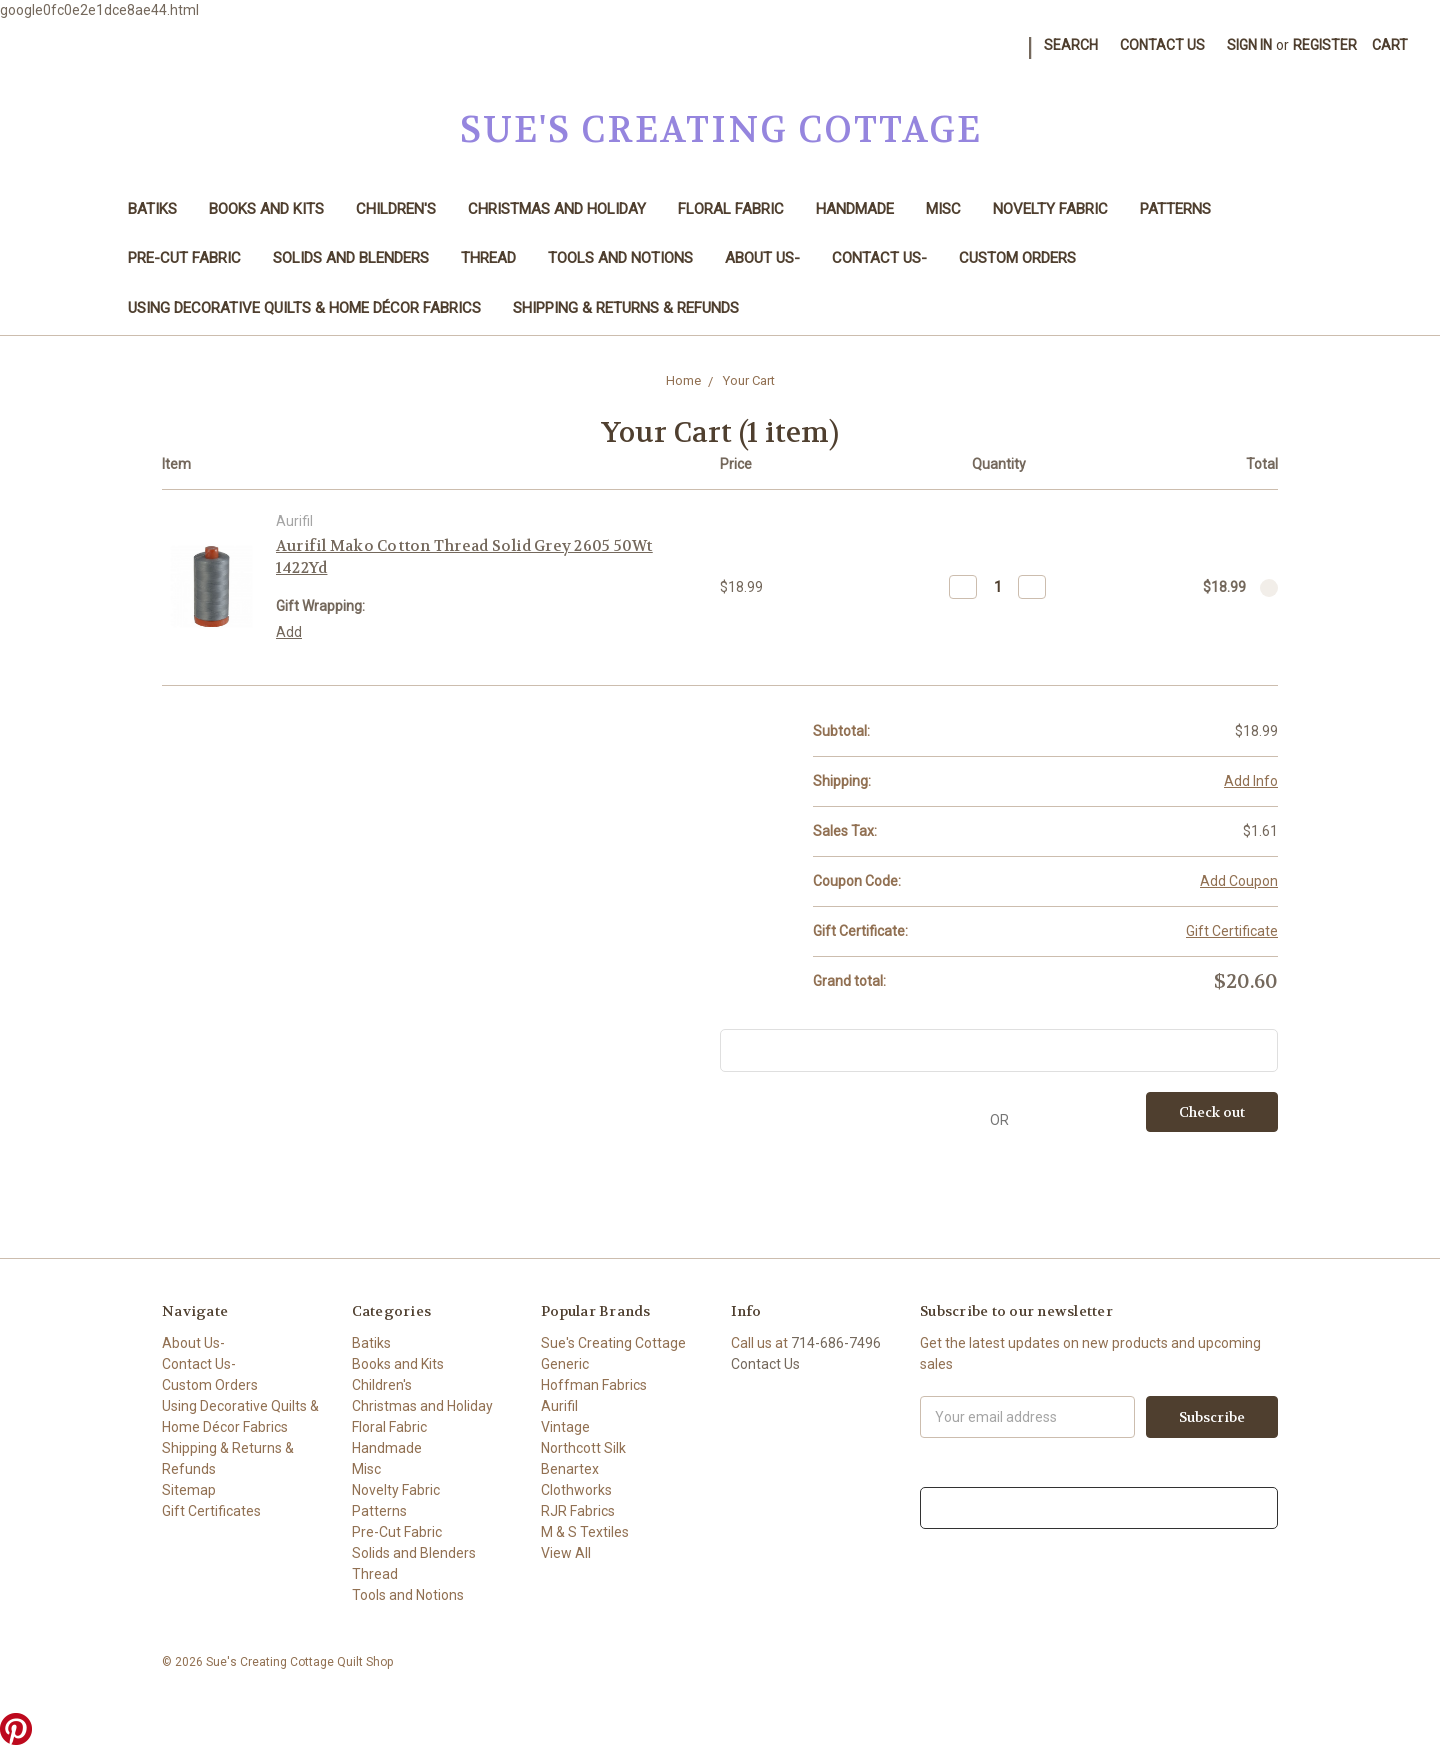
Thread (488, 258)
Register (1325, 45)
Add (289, 632)
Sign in (1249, 45)
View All (566, 1553)
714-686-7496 (836, 1343)
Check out (1212, 1112)
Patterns (1175, 209)
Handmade (855, 209)
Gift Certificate (1232, 931)
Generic (565, 1364)
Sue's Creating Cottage (613, 1343)
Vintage (565, 1427)
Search (1071, 45)
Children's (396, 209)
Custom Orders (1017, 258)
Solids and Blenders (351, 258)
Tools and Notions (620, 258)
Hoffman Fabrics (594, 1385)
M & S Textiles (585, 1532)
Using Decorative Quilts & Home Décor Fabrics (304, 308)
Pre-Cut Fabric (184, 258)
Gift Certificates (211, 1511)
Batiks (152, 209)
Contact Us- (879, 258)
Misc (943, 209)
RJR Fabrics (578, 1511)
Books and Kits (266, 209)
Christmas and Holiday (557, 209)
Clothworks (576, 1490)
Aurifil (559, 1406)
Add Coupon (1239, 881)
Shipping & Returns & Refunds (626, 308)
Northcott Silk (583, 1448)
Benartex (570, 1469)
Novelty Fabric (1050, 209)
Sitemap (189, 1490)
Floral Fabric (731, 209)
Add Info (1251, 781)
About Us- (762, 258)
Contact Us (1162, 45)
